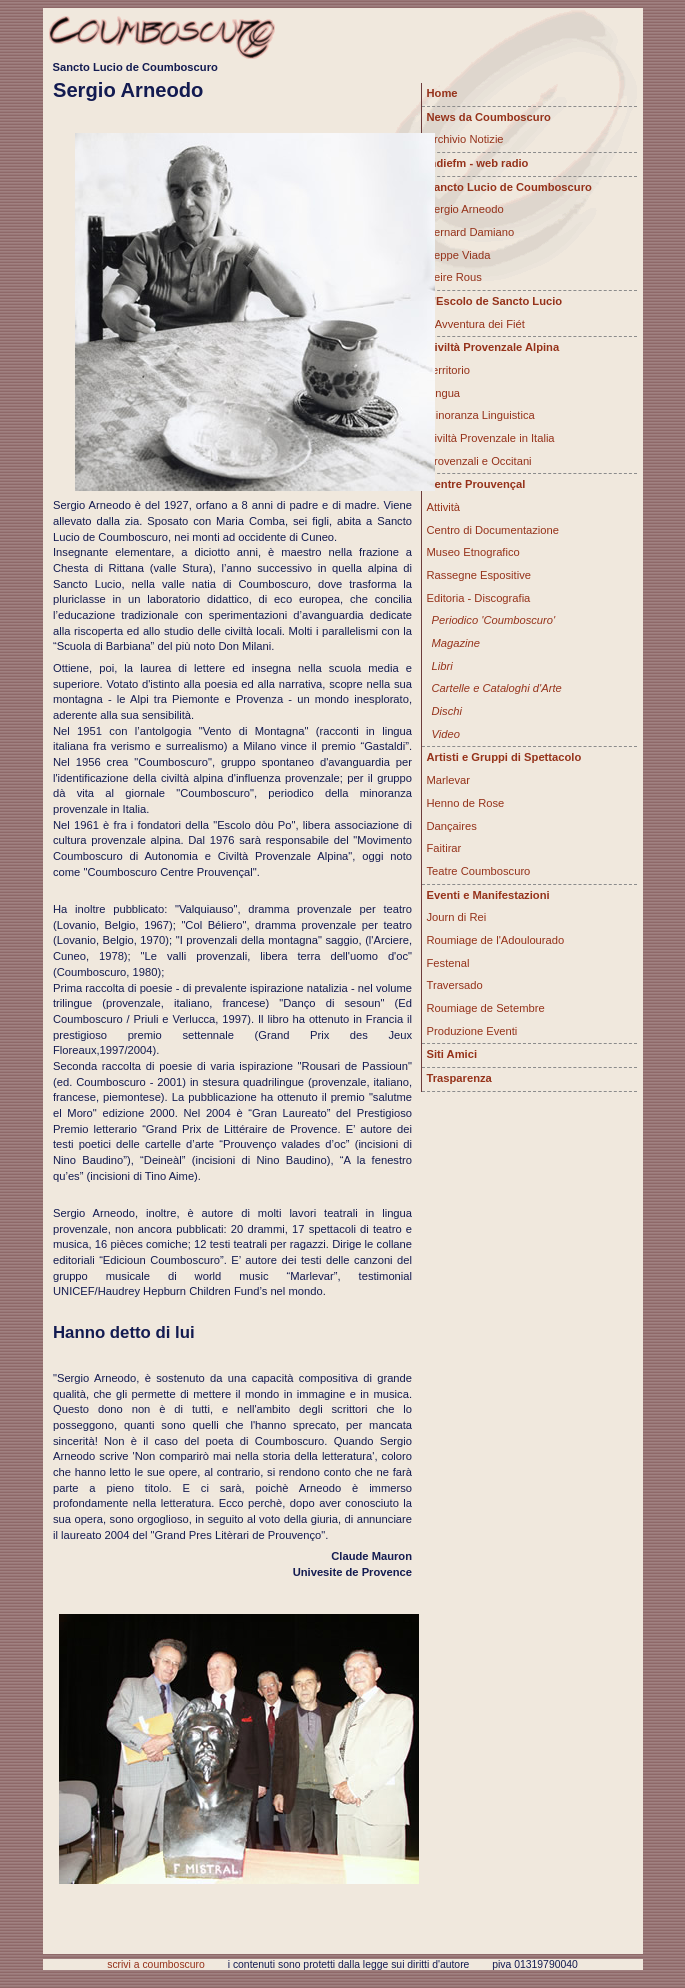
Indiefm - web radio (478, 163)
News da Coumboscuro (489, 117)
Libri (442, 666)
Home (442, 93)
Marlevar (449, 780)
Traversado (455, 985)
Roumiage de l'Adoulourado (496, 940)
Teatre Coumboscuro (479, 871)
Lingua (444, 393)
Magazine (456, 643)
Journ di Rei (457, 917)
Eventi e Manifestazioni (488, 895)
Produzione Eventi (472, 1031)
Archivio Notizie (465, 139)
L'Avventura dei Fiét (476, 324)
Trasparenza (459, 1078)
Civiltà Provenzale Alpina (493, 347)
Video (446, 734)
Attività (444, 507)
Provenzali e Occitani (479, 461)
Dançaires (452, 826)
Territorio (449, 370)
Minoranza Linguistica (481, 415)
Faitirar (444, 848)
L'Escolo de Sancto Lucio (495, 301)
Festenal (448, 963)
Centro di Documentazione (493, 530)
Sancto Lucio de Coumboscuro (509, 187)
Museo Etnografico (473, 552)
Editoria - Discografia (479, 598)
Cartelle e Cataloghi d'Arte (497, 688)
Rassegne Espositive (479, 575)
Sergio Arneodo (465, 209)
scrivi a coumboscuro (156, 1964)
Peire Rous (454, 277)
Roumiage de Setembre (486, 1008)
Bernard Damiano (471, 232)
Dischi (447, 711)
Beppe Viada (459, 255)
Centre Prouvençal (476, 484)
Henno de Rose (466, 803)
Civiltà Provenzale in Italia (491, 438)
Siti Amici (452, 1054)
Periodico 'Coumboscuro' (494, 620)
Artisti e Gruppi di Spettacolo (504, 757)
